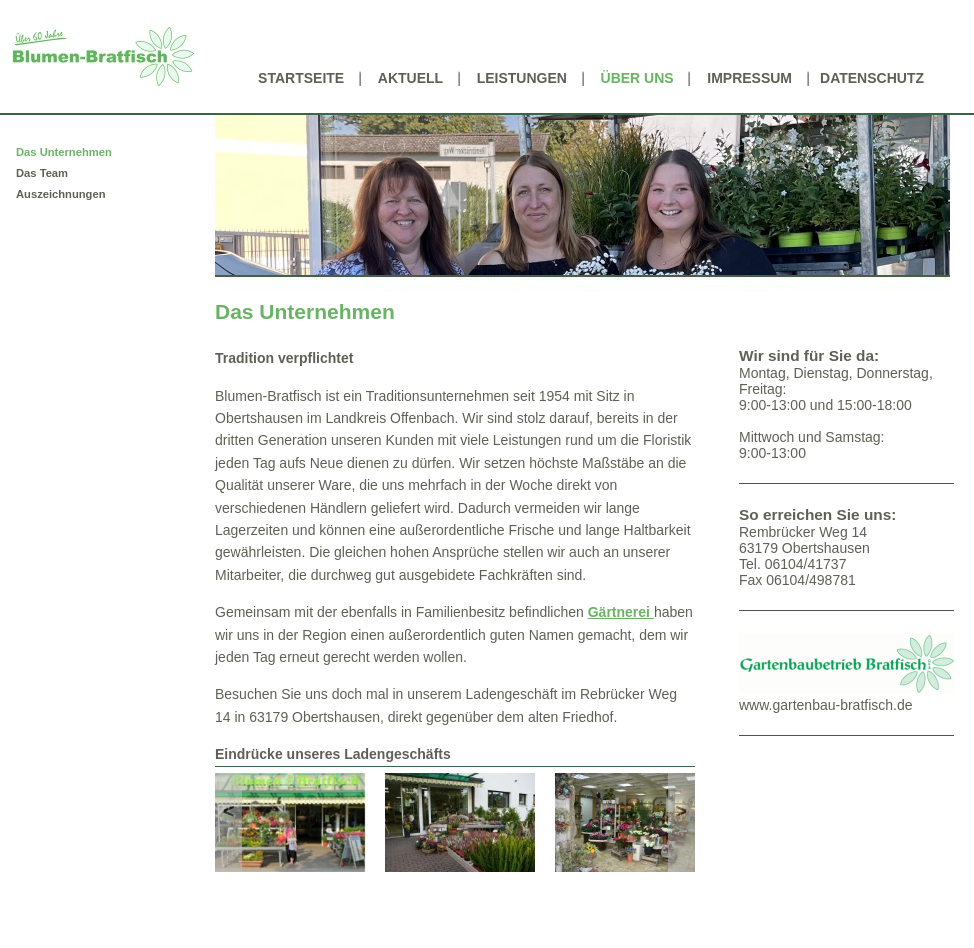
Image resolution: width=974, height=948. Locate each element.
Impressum (749, 78)
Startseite (301, 78)
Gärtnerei (621, 612)
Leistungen (522, 78)
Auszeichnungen (61, 194)
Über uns (637, 78)
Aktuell (410, 78)
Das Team (42, 173)
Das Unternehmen (64, 152)
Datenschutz (872, 78)
